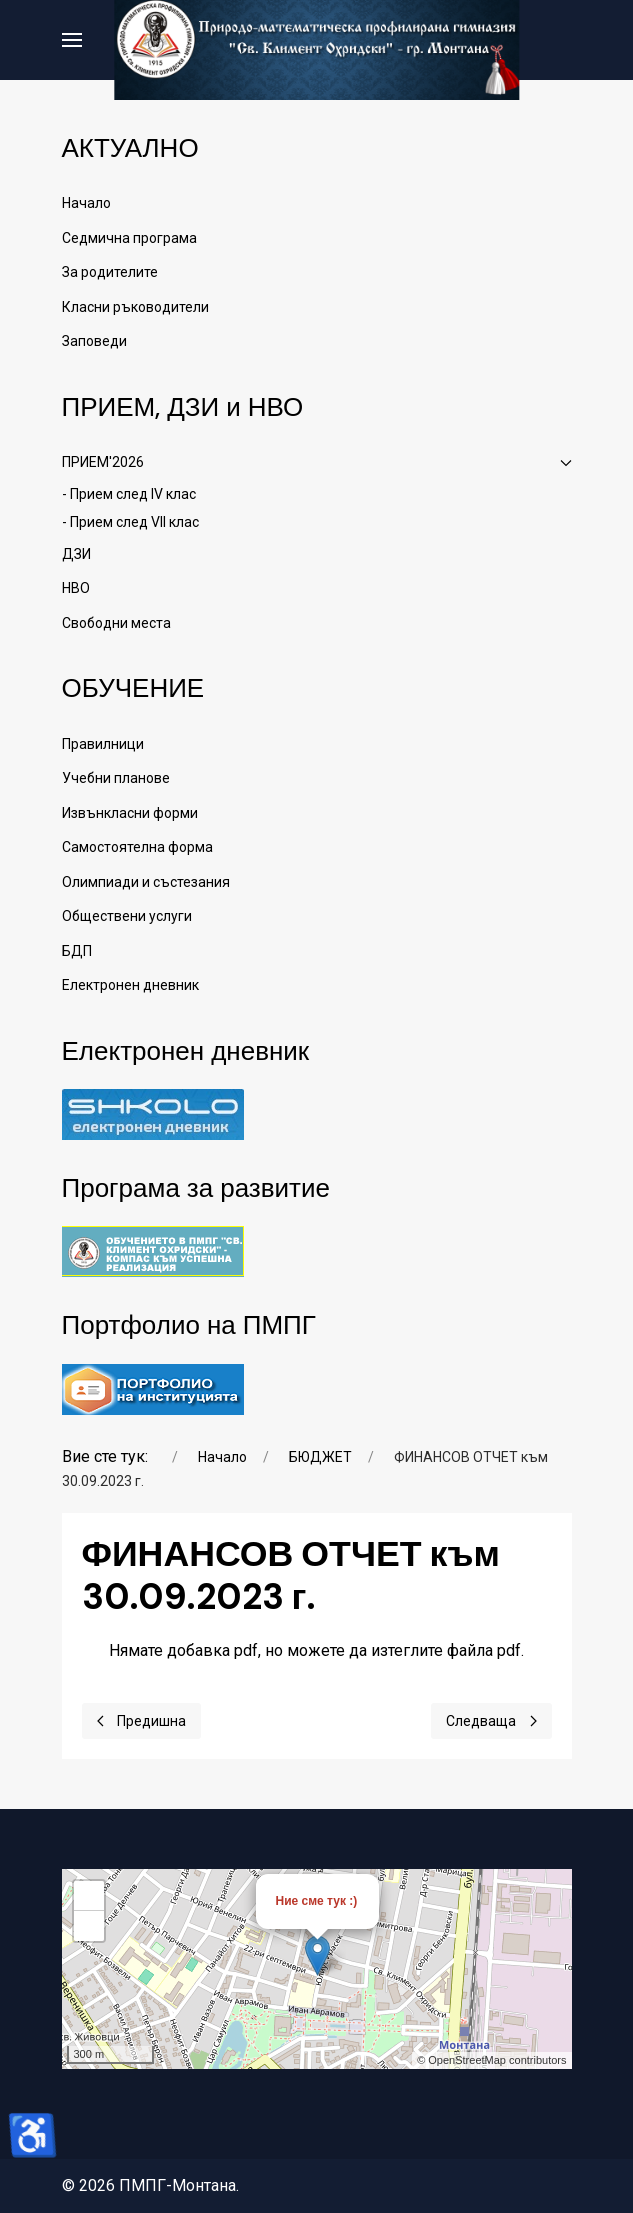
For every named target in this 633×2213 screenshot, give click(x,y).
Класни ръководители (135, 307)
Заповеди (94, 341)
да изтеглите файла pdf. (436, 1650)
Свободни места (116, 623)
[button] (72, 40)
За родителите (110, 272)
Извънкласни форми (130, 813)
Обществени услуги (127, 916)
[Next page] (491, 1721)
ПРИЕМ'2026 (317, 462)
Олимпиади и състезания (146, 882)
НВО (76, 588)
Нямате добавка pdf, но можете (316, 1650)
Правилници (103, 744)
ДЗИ (76, 554)
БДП (77, 951)
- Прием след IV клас (129, 494)
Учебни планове (116, 778)
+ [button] (88, 1896)
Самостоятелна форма (137, 847)
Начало (86, 203)
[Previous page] (142, 1721)
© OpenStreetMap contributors (491, 2060)
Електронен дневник (130, 985)
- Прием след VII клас (130, 522)
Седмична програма (129, 238)
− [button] (88, 1926)
